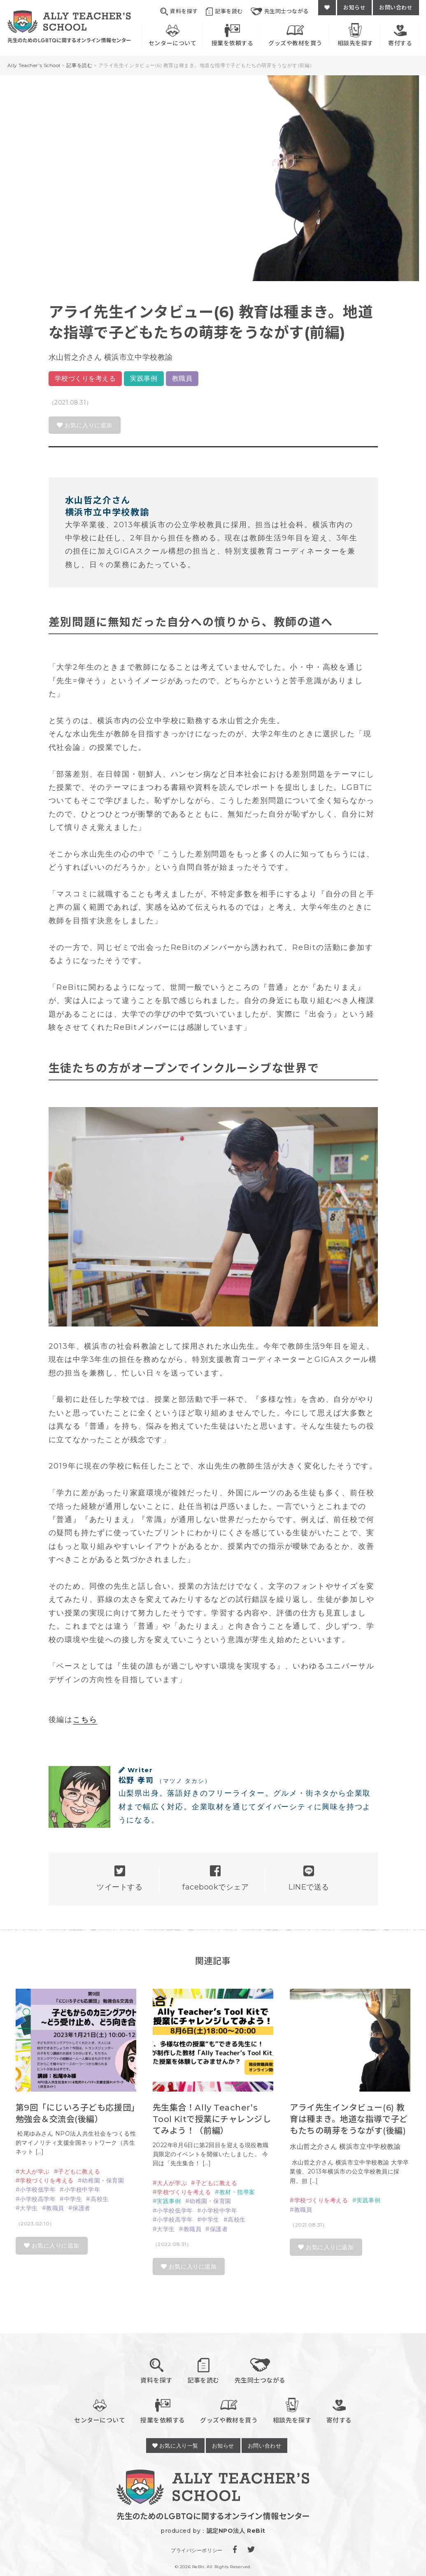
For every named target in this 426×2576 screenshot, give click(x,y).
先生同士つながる (280, 11)
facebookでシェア (215, 1878)
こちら (85, 1719)
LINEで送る (309, 1878)
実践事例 (143, 378)
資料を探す (179, 11)
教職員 (182, 378)
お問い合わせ (395, 7)
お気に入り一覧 (175, 2445)
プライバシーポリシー (196, 2550)
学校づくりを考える (85, 378)
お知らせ (354, 7)
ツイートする (119, 1878)
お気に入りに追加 (84, 425)
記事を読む (224, 11)
